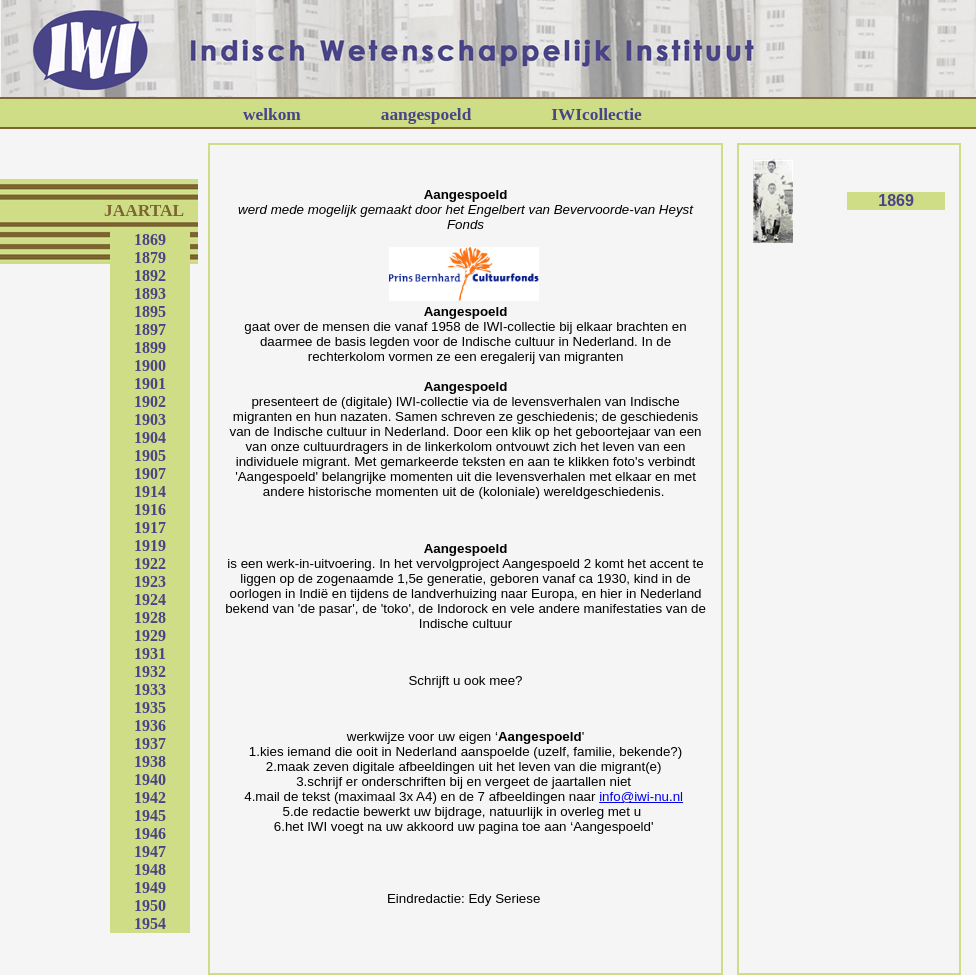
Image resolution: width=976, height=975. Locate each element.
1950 (150, 905)
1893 (150, 293)
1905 (150, 455)
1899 (150, 347)
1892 (150, 275)
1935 (150, 707)
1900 (150, 365)
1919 (150, 545)
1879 (150, 257)
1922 (150, 563)
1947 (150, 851)
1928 (150, 617)
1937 (150, 743)
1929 (150, 635)
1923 (150, 581)
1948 (150, 869)
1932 (150, 671)
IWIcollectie (596, 114)
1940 (150, 779)
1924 (150, 599)
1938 (150, 761)
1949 (150, 887)
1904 (150, 437)
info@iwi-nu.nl (641, 796)
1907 (150, 473)
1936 (150, 725)
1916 (150, 509)
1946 (150, 833)
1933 (150, 689)
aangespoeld (426, 114)
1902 (150, 401)
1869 (150, 239)
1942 (150, 797)
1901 (150, 383)
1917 (150, 527)
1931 (150, 653)
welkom (272, 114)
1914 (150, 491)
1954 (150, 923)
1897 (150, 329)
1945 (150, 815)
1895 (150, 311)
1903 (150, 419)
